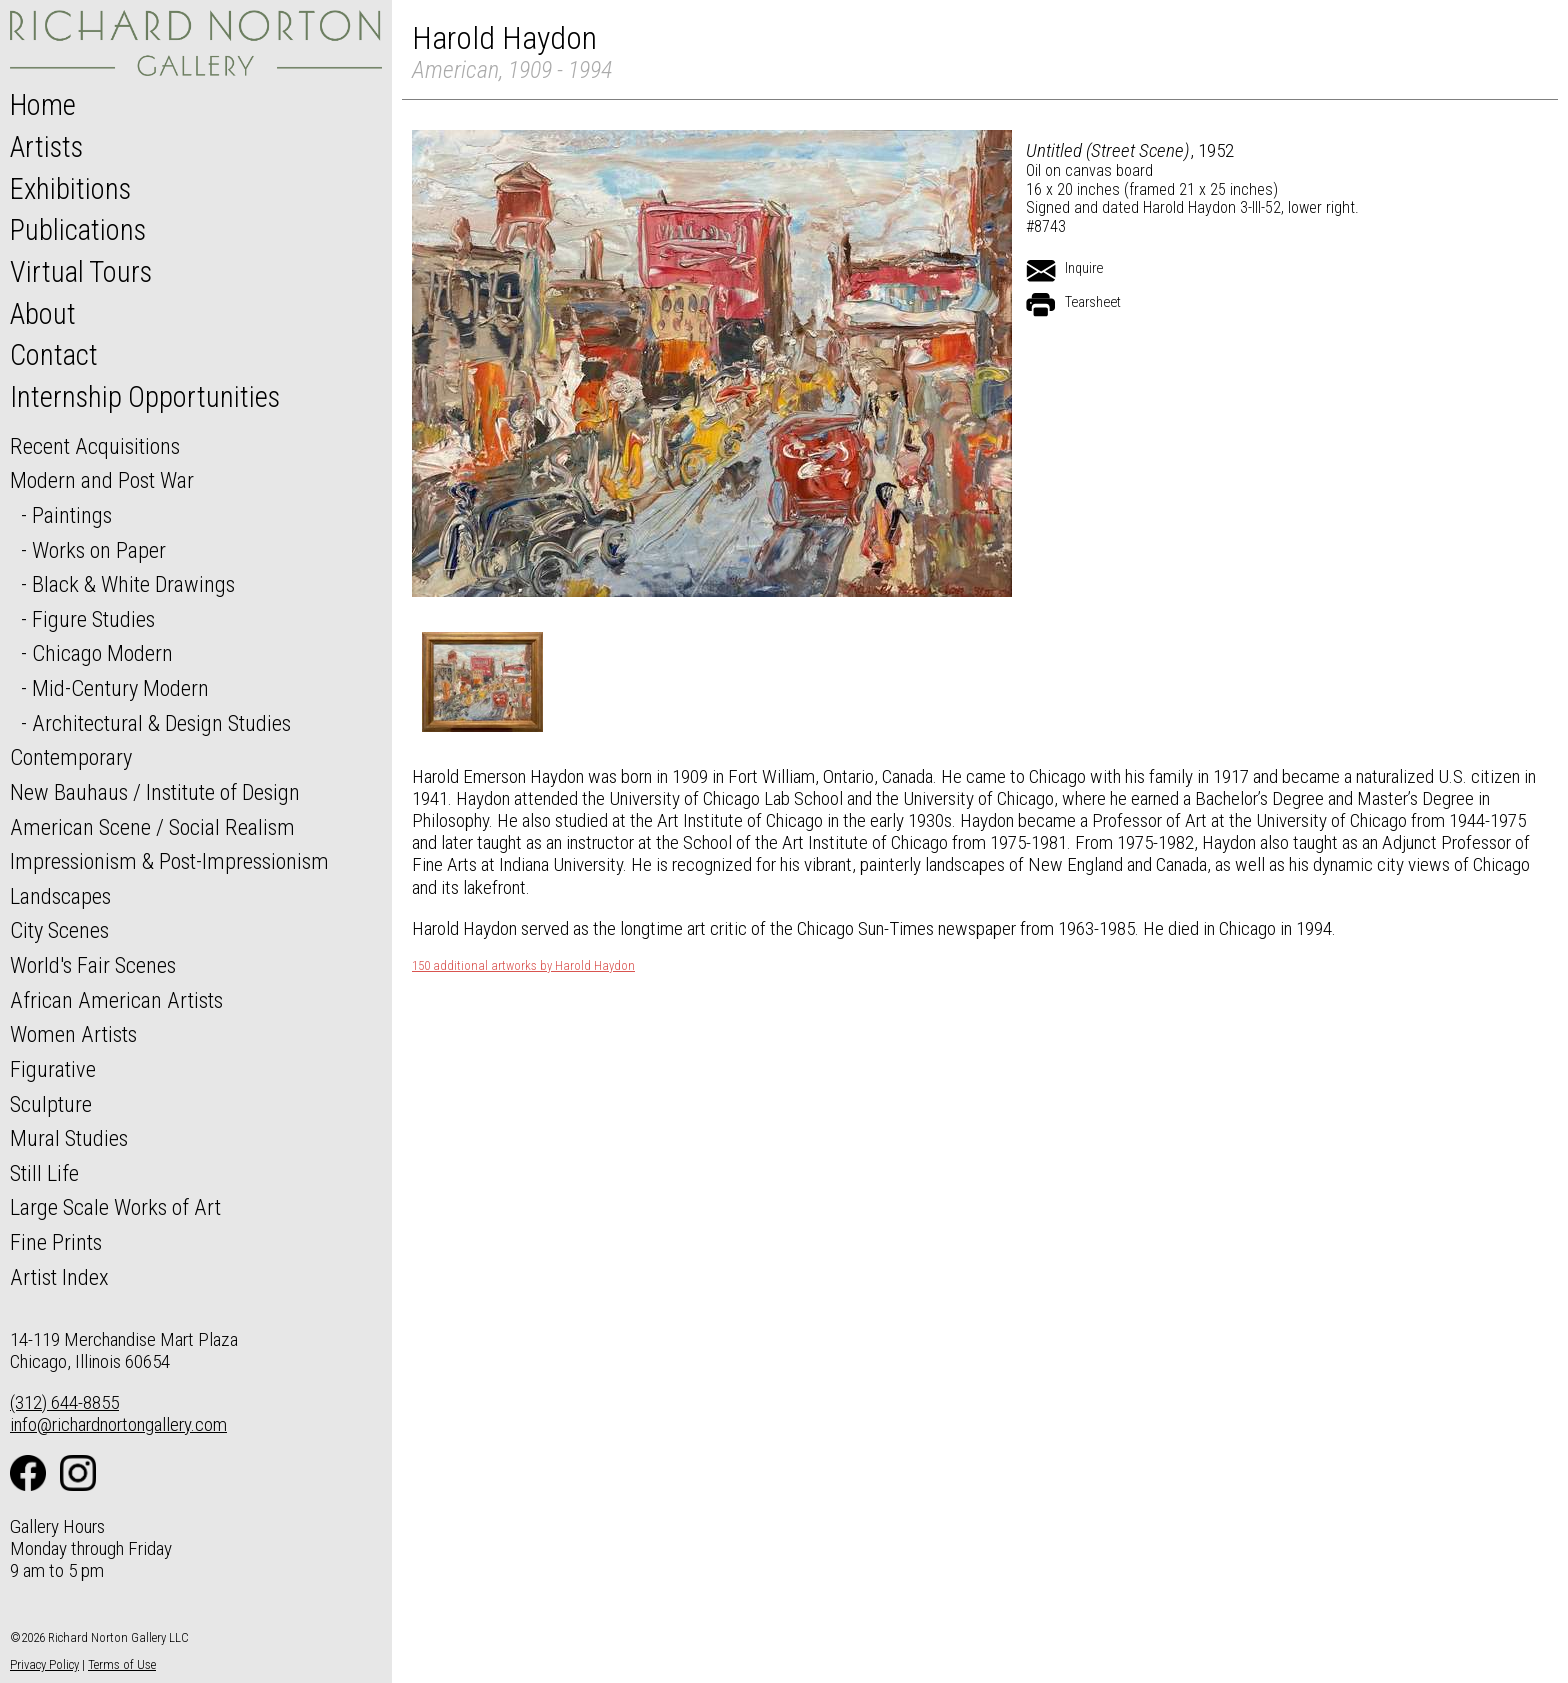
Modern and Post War (102, 480)
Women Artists (73, 1034)
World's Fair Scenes (93, 965)
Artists (46, 147)
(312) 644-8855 (64, 1402)
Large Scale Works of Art (115, 1207)
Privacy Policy (44, 1664)
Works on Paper (99, 550)
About (43, 314)
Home (43, 105)
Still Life (44, 1173)
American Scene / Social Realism (152, 827)
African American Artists (116, 1000)
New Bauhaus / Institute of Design (155, 792)
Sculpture (51, 1104)
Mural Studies (69, 1138)
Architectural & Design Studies (161, 723)
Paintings (72, 515)
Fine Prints (56, 1242)
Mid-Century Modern (120, 688)
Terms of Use (122, 1664)
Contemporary (71, 757)
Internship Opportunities (145, 397)
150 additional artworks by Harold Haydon (523, 966)
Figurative (53, 1069)
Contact (54, 355)
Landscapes (60, 896)
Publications (78, 230)
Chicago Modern (102, 653)
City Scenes (59, 930)
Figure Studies (93, 619)
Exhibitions (70, 189)
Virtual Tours (81, 272)
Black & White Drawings (133, 584)
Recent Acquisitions (95, 446)
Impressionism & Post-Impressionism (169, 861)
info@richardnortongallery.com (118, 1424)
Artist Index (59, 1277)
